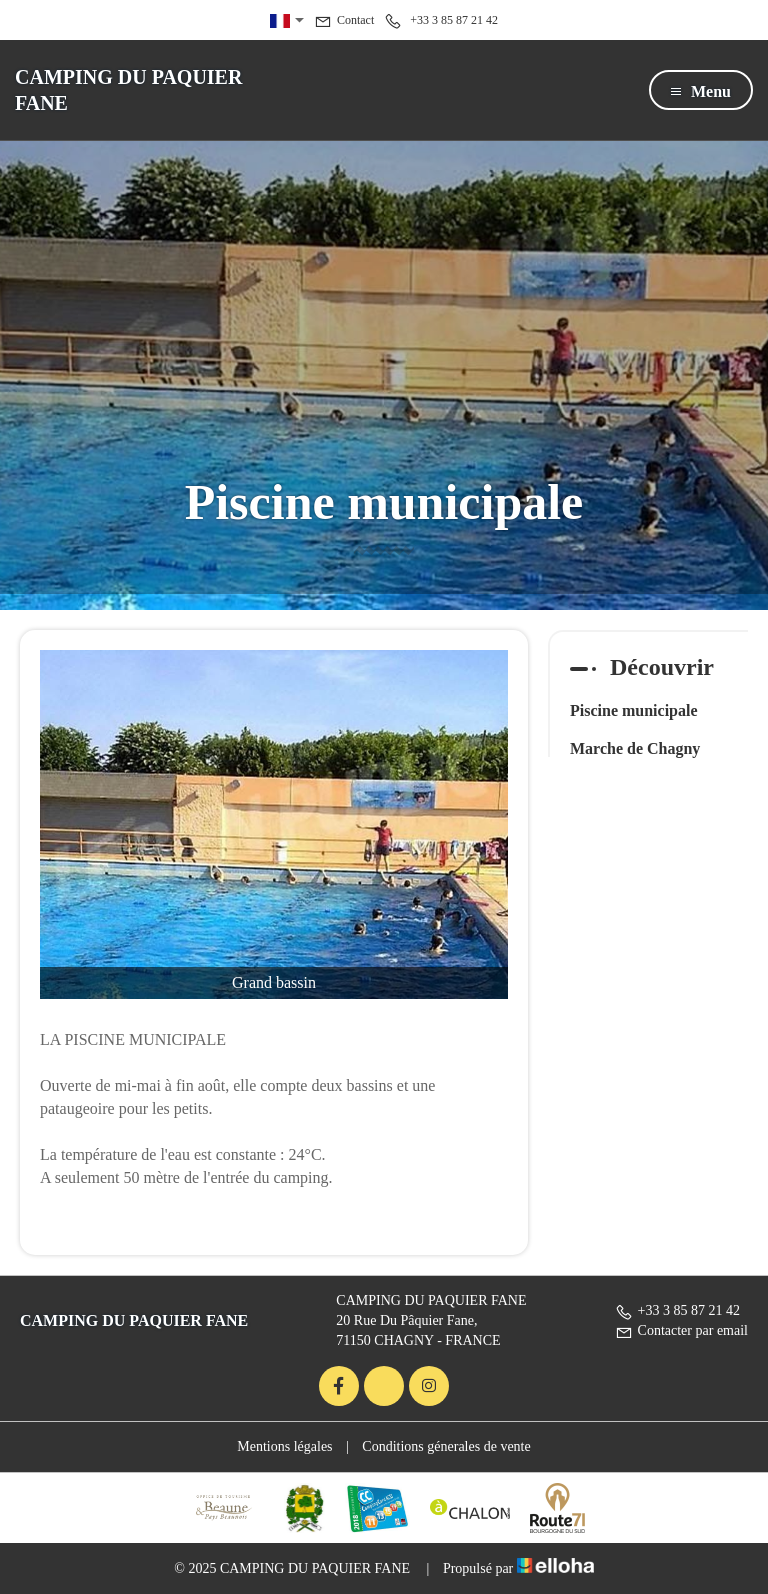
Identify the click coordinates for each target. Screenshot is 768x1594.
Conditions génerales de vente (446, 1446)
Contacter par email (681, 1330)
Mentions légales (284, 1446)
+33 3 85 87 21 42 (677, 1310)
